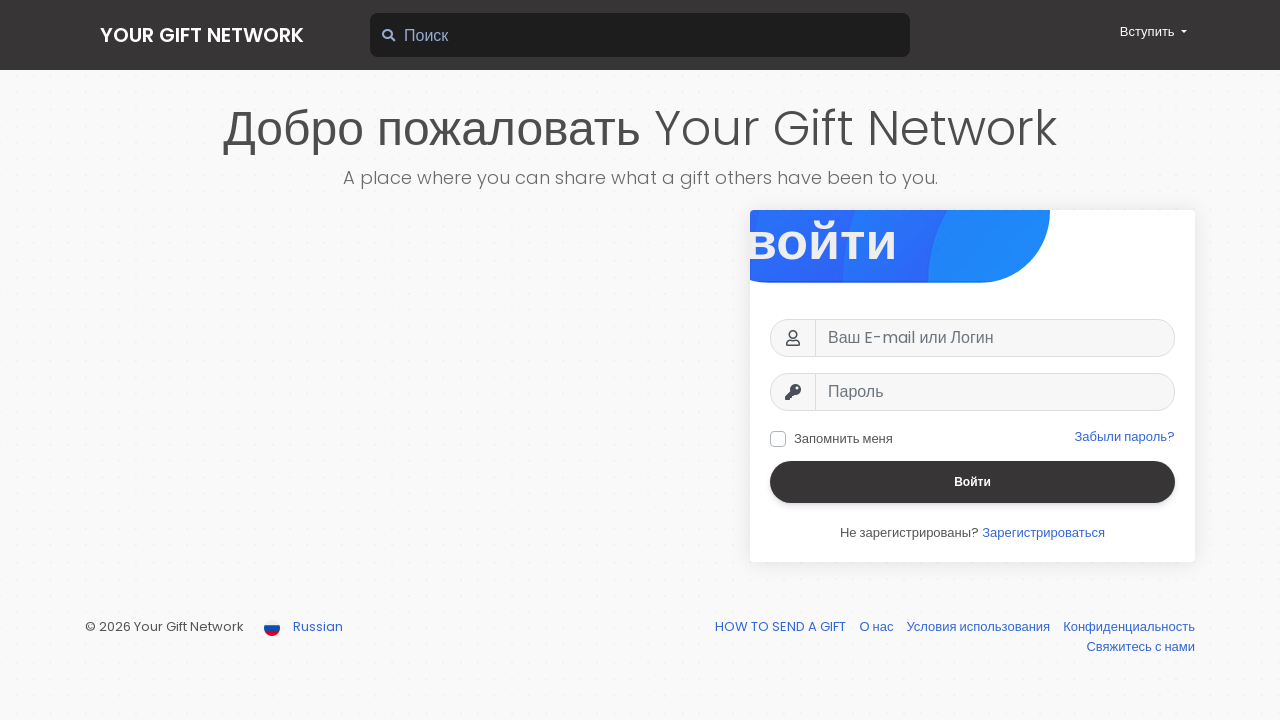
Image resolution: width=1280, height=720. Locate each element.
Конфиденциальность (1129, 626)
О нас (877, 626)
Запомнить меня (843, 438)
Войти (972, 481)
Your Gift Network (202, 35)
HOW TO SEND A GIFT (782, 626)
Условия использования (979, 626)
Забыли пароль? (1124, 436)
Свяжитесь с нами (1140, 646)
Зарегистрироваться (1043, 532)
